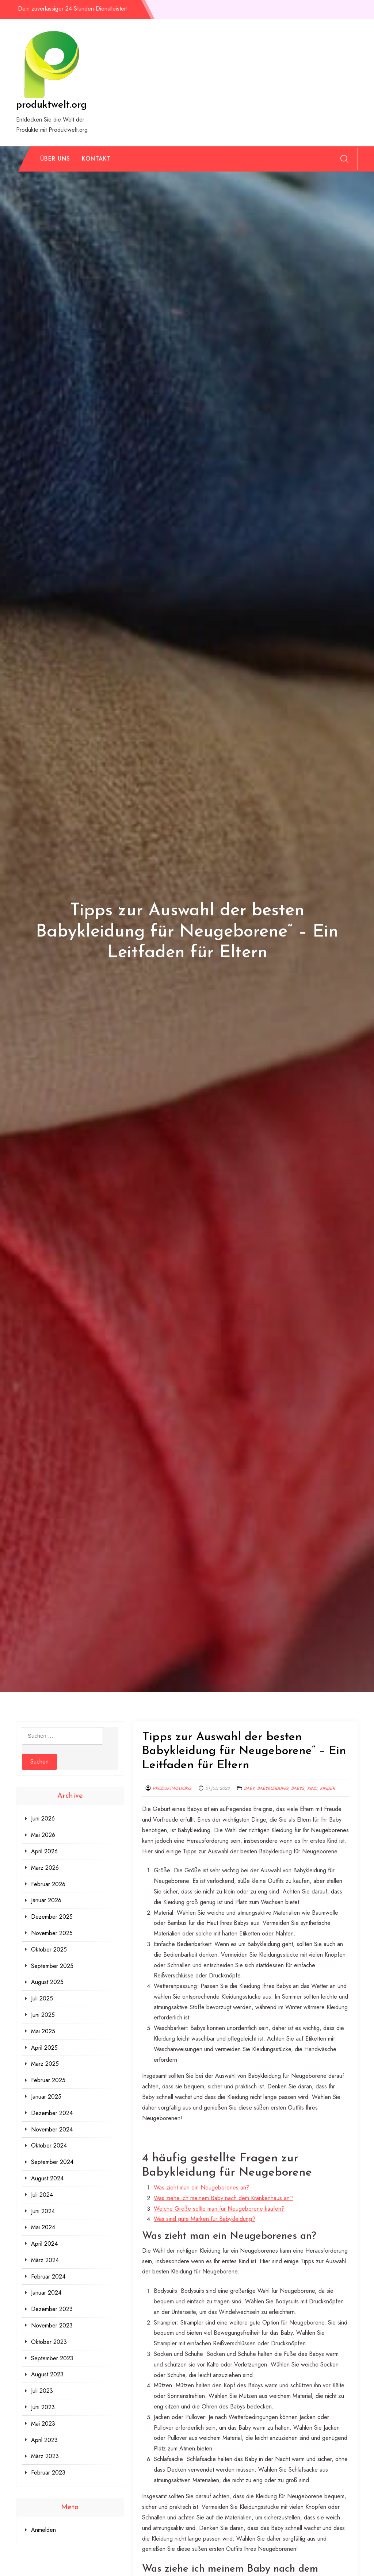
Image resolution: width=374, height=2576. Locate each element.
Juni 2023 (43, 2407)
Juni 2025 (43, 2015)
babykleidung (272, 1788)
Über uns (55, 158)
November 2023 (52, 2325)
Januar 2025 (46, 2096)
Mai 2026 (43, 1835)
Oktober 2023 (49, 2342)
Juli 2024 (42, 2195)
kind (312, 1788)
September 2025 (52, 1966)
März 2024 (45, 2260)
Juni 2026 (43, 1818)
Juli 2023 (42, 2391)
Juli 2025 (42, 1998)
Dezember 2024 (52, 2113)
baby (249, 1788)
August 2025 (47, 1982)
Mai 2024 (43, 2227)
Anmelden (43, 2530)
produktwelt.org (51, 105)
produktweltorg (172, 1788)
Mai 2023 (43, 2423)
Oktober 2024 (49, 2145)
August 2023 (47, 2374)
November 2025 (52, 1933)
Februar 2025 (48, 2080)
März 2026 (45, 1868)
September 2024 (52, 2162)
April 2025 (44, 2048)
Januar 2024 (46, 2292)
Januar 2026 (46, 1900)
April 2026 (44, 1851)
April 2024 (44, 2243)
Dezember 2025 (52, 1916)
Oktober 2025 (49, 1949)
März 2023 (45, 2456)
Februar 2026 (48, 1884)
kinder (327, 1788)
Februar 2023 (48, 2472)
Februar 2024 (48, 2276)
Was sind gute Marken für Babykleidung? (204, 2219)
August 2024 (47, 2178)
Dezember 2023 (52, 2309)
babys (297, 1788)
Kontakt (96, 158)
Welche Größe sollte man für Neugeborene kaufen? (219, 2208)
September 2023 (52, 2358)
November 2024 (52, 2129)
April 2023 (44, 2440)
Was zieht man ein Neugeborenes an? (201, 2187)
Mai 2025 (43, 2031)
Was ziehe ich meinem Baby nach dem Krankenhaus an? (223, 2198)
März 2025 (45, 2064)
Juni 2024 (43, 2211)
